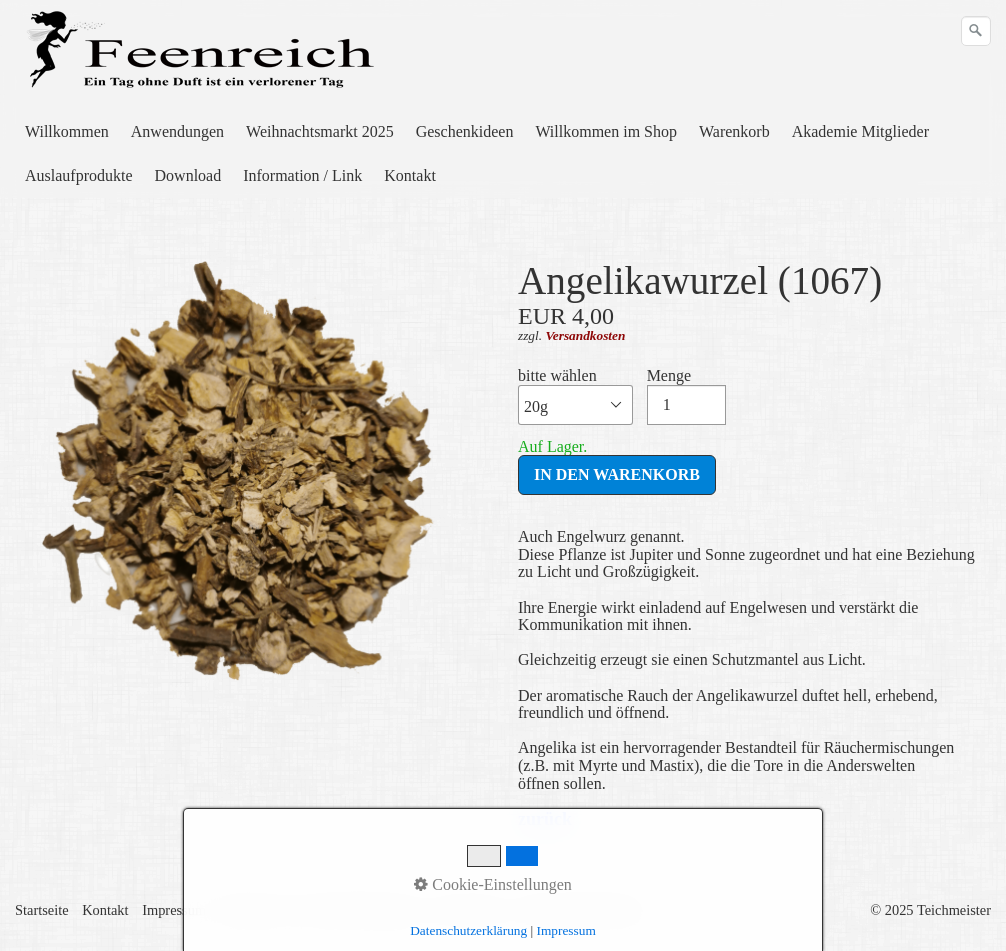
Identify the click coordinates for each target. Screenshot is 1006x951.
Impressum (174, 910)
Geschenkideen (465, 131)
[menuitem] (68, 132)
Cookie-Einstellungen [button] (493, 884)
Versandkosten (585, 335)
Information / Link (302, 175)
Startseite (42, 910)
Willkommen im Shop (606, 131)
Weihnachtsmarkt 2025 (320, 131)
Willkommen (67, 131)
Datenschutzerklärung (468, 930)
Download (188, 175)
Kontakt (410, 175)
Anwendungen (177, 131)
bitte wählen (575, 396)
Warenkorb (734, 131)
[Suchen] (976, 31)
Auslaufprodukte (79, 175)
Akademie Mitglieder (860, 131)
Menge (686, 396)
